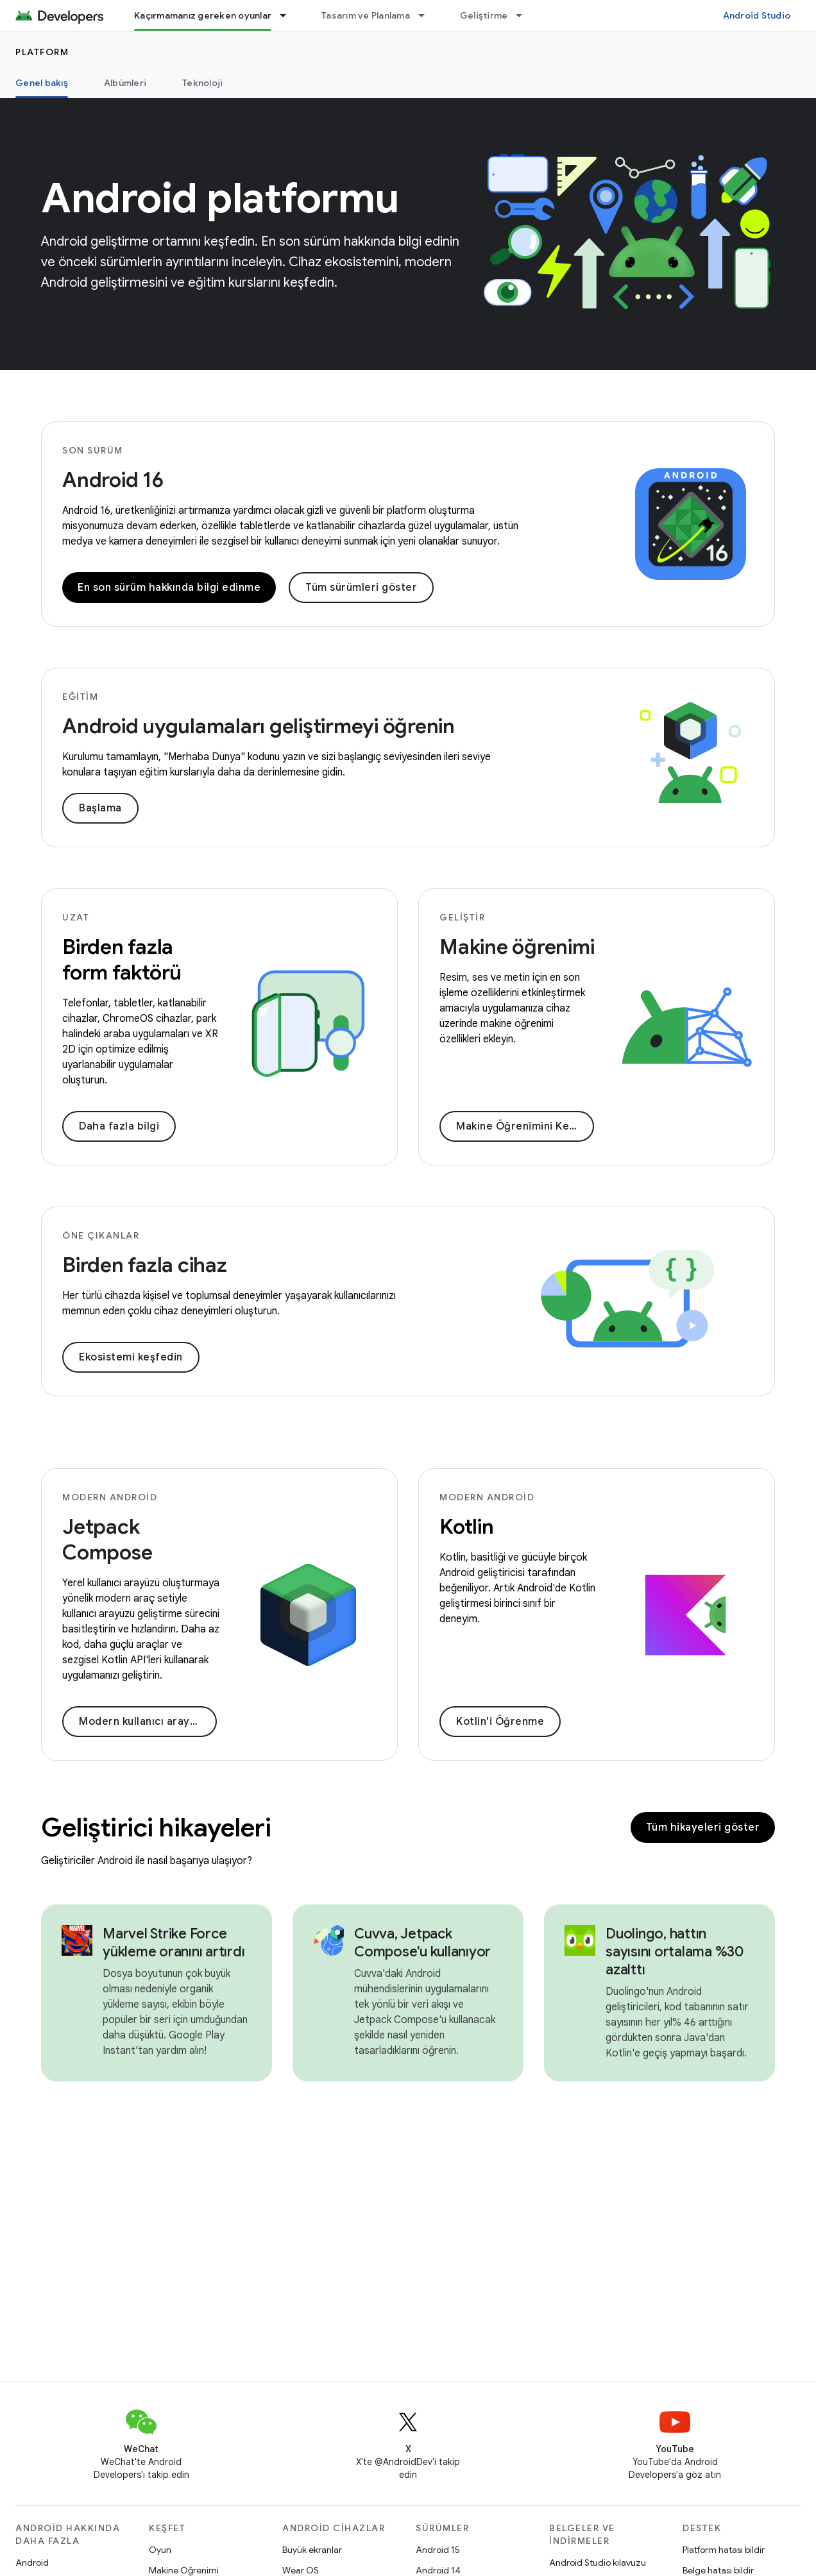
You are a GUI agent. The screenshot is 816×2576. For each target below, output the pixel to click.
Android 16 (113, 480)
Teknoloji (202, 83)
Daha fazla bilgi (119, 1126)
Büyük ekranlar (312, 2549)
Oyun (160, 2549)
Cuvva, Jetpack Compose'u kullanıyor (422, 1942)
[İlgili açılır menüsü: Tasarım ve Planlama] (427, 15)
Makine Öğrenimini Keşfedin (525, 1126)
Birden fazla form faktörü (122, 959)
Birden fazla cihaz (144, 1265)
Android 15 (438, 2549)
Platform (42, 52)
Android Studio (757, 15)
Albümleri (125, 83)
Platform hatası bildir (724, 2549)
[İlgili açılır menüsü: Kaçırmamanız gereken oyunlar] (288, 15)
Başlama (100, 808)
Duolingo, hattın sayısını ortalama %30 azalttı (675, 1951)
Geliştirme (484, 15)
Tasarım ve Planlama (365, 15)
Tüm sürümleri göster (361, 587)
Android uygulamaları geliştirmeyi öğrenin (258, 726)
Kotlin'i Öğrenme (500, 1721)
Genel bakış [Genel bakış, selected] (41, 83)
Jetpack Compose (107, 1539)
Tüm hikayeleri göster (703, 1827)
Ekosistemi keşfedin (131, 1357)
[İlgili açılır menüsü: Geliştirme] (524, 15)
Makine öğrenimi (516, 947)
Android (32, 2562)
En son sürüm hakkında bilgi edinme (169, 587)
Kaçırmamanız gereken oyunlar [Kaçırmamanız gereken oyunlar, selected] (202, 15)
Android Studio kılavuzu (597, 2562)
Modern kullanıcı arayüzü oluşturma (148, 1721)
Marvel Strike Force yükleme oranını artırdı (173, 1942)
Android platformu (220, 198)
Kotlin (466, 1526)
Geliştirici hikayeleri (156, 1827)
